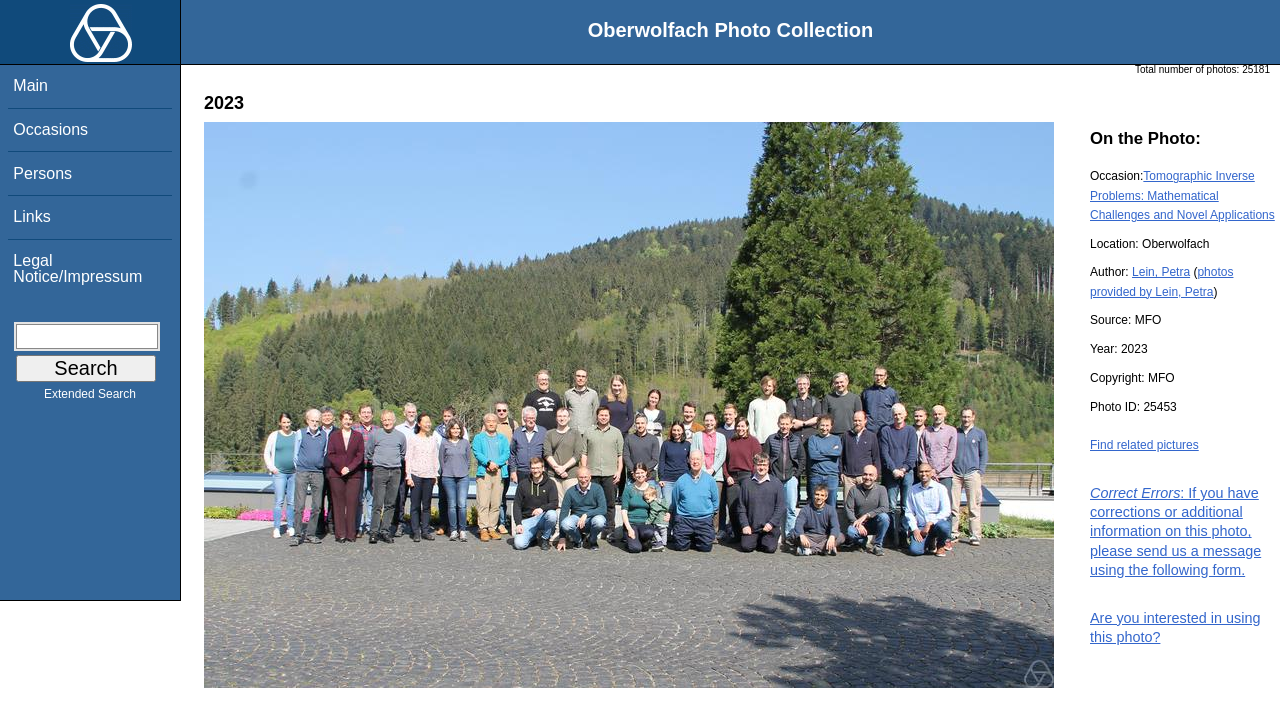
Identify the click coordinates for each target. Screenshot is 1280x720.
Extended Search (90, 398)
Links (31, 216)
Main (30, 85)
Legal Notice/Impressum (77, 268)
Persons (42, 173)
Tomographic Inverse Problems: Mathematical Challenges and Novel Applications (1182, 195)
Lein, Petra (1161, 272)
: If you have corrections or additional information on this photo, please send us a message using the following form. (1175, 531)
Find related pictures (1144, 445)
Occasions (50, 129)
